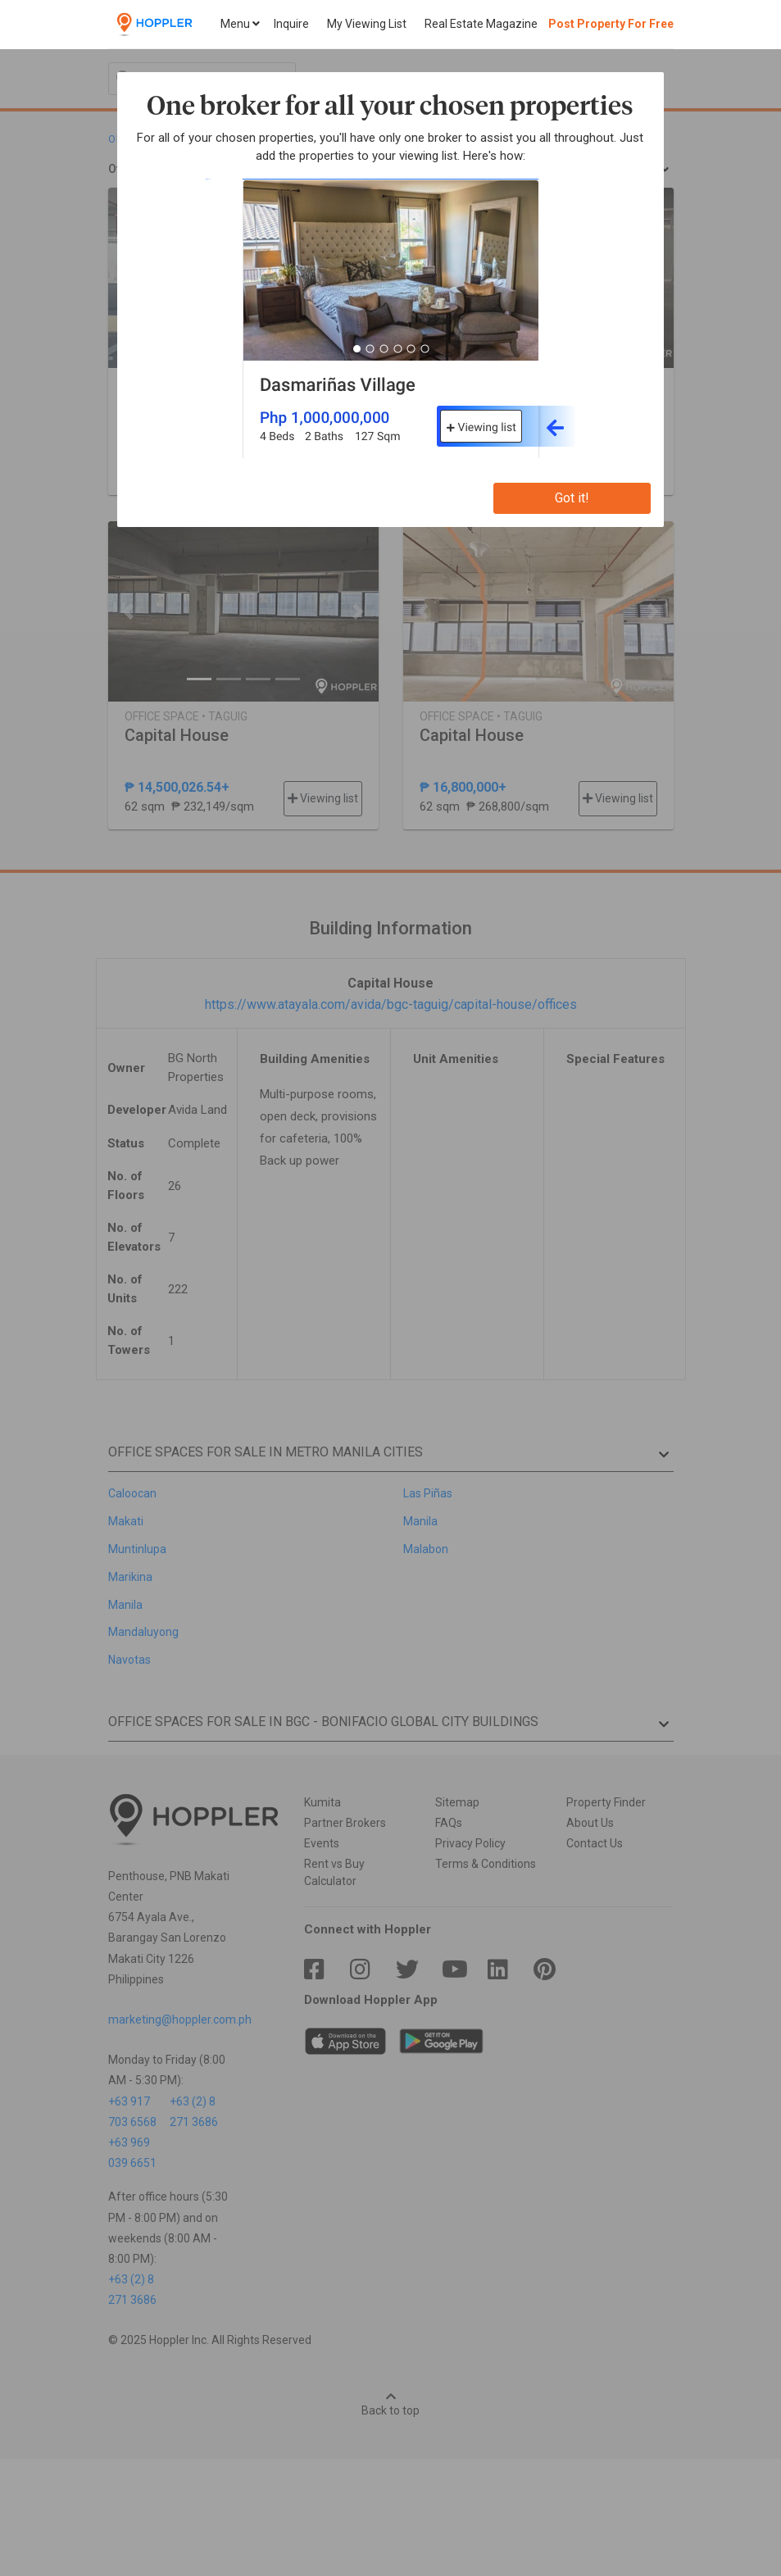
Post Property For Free (611, 23)
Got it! (572, 498)
